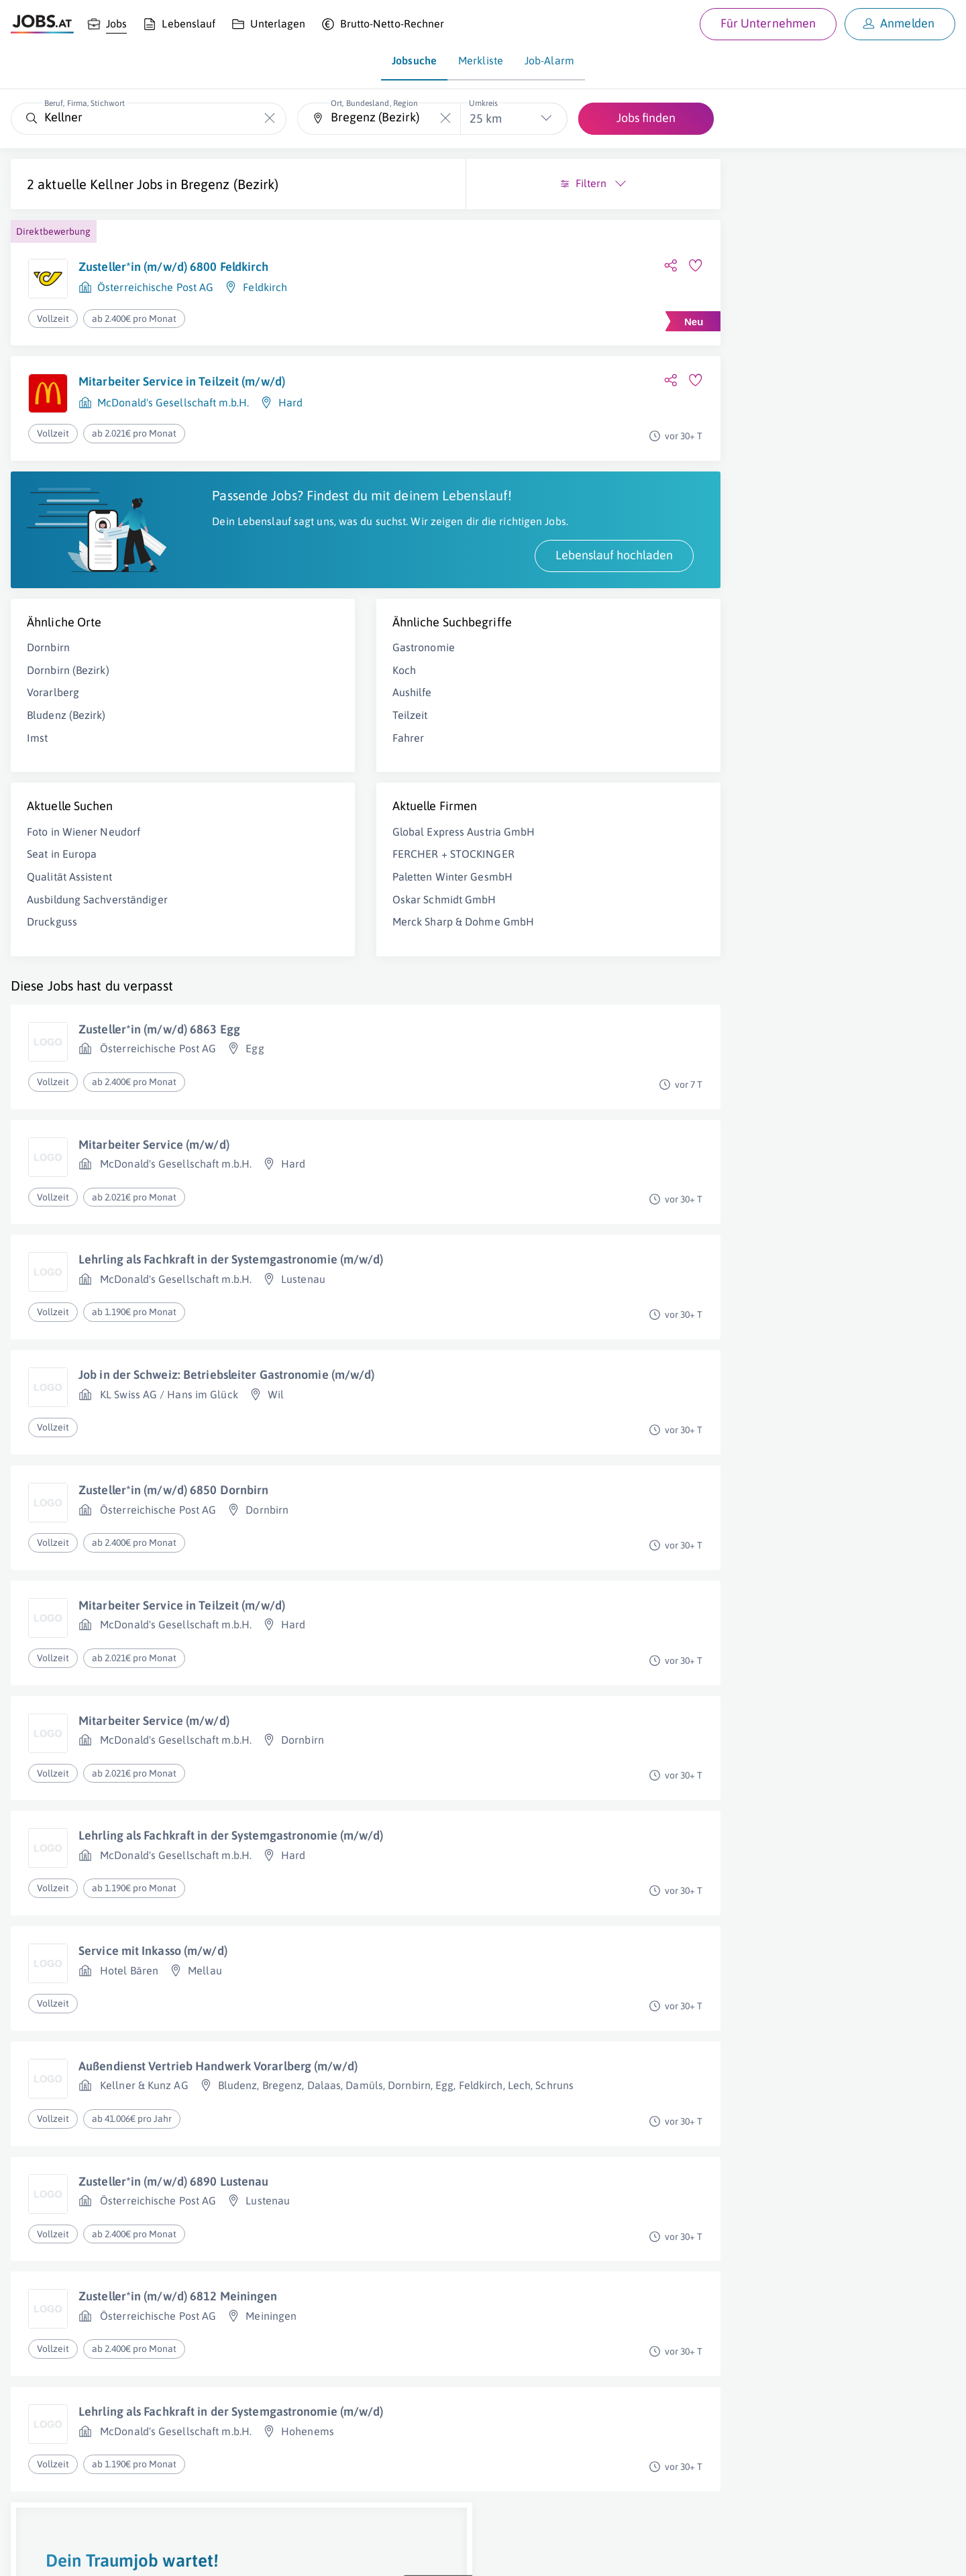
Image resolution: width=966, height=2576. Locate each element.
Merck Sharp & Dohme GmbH (339, 952)
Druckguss (52, 952)
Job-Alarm (549, 60)
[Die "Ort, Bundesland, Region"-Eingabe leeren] (445, 118)
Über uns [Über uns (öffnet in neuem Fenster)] (30, 2553)
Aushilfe (288, 723)
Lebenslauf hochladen (366, 585)
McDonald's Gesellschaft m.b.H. (173, 402)
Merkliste (480, 60)
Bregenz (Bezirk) (229, 184)
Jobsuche (414, 60)
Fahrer (284, 768)
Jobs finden (646, 118)
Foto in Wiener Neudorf (83, 862)
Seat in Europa (62, 885)
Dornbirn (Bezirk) (68, 700)
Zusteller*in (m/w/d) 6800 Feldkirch (173, 267)
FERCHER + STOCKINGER (329, 885)
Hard (290, 402)
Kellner (111, 184)
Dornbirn (48, 678)
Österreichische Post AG (155, 287)
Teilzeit (286, 746)
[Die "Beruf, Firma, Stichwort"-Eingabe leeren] (269, 118)
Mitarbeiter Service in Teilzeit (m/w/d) (181, 381)
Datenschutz (244, 2553)
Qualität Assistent (69, 907)
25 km (486, 118)
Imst (37, 768)
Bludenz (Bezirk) (66, 746)
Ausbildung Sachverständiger (97, 929)
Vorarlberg (53, 723)
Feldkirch (265, 287)
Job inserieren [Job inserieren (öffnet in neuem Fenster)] (90, 2553)
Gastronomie (299, 678)
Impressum (154, 2553)
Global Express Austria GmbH (339, 862)
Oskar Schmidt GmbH (320, 929)
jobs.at (333, 2553)
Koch (280, 700)
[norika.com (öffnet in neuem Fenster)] (476, 2554)
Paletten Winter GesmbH (328, 907)
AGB (197, 2553)
